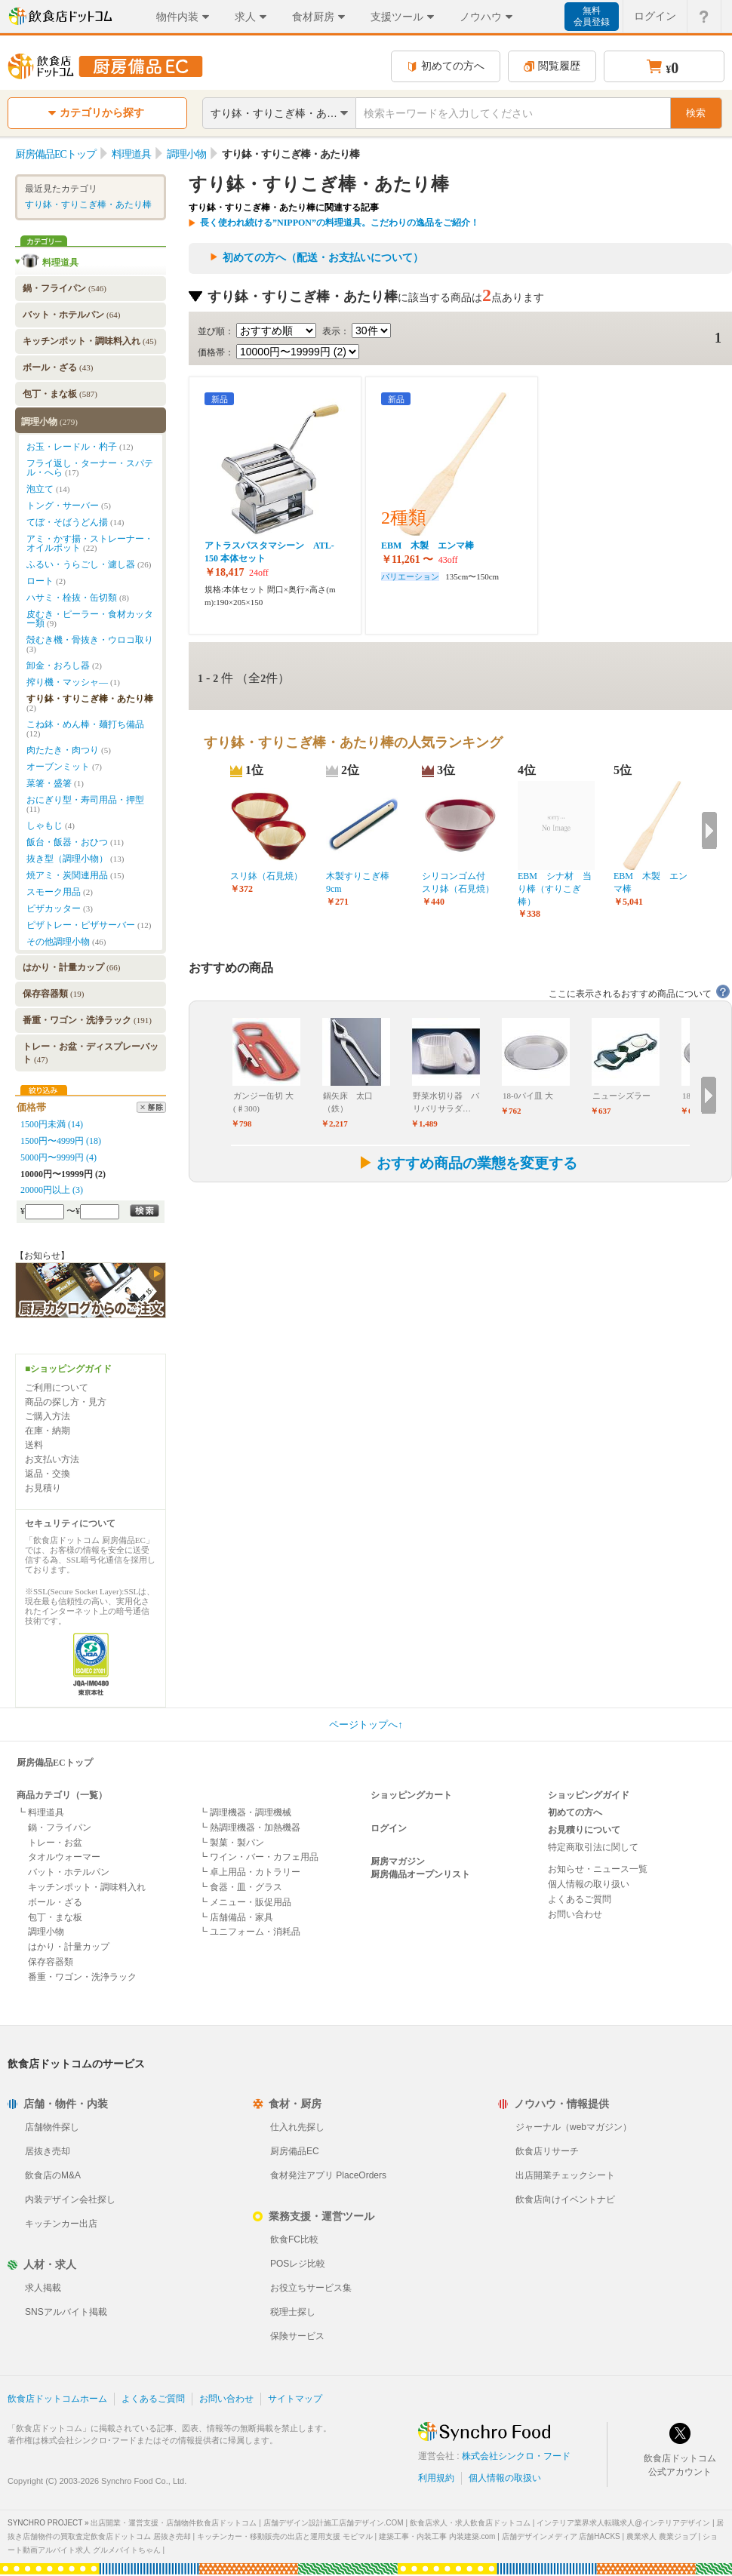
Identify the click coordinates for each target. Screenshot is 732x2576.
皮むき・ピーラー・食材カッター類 (89, 619)
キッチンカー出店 (61, 2223)
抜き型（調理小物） (75, 858)
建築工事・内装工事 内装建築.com (437, 2536)
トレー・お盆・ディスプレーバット (90, 1053)
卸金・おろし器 (64, 665)
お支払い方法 (52, 1459)
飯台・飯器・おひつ (75, 842)
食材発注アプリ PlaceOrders (328, 2175)
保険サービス (297, 2336)
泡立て (47, 489)
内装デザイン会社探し (70, 2199)
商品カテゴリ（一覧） (62, 1795)
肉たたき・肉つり (68, 750)
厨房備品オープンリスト (420, 1874)
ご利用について (56, 1387)
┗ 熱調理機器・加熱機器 (249, 1827)
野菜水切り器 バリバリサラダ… (446, 1102)
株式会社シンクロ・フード (516, 2456)
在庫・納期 (47, 1430)
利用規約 (436, 2478)
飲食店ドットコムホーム (57, 2398)
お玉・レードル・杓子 (79, 446)
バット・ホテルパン (71, 314)
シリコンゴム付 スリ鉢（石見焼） (458, 882)
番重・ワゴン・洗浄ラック (87, 1020)
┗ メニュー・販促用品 (244, 1902)
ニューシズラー (621, 1095)
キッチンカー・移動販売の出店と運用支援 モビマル (285, 2536)
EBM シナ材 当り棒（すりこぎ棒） (555, 889)
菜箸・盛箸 (55, 783)
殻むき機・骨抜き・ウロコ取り (89, 644)
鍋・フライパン (64, 288)
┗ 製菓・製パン (231, 1842)
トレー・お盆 (55, 1842)
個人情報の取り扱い (588, 1884)
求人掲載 (43, 2287)
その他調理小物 (66, 941)
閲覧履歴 (552, 66)
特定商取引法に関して (593, 1847)
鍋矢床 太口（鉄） (348, 1102)
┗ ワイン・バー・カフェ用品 (258, 1857)
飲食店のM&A (53, 2175)
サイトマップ (295, 2398)
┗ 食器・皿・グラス (240, 1887)
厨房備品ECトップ (55, 1762)
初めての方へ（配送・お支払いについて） (323, 257)
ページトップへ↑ (366, 1724)
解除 (151, 1107)
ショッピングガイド (588, 1795)
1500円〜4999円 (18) (60, 1141)
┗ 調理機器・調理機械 (244, 1812)
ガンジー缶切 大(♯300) (263, 1102)
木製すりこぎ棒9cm (357, 882)
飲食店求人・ (470, 2523)
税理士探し (292, 2312)
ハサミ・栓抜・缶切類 (77, 597)
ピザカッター (59, 908)
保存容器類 (53, 993)
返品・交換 (47, 1473)
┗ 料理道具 (40, 1812)
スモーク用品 (59, 892)
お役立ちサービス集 (311, 2287)
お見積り (43, 1488)
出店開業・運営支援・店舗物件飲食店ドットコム (174, 2523)
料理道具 (60, 262)
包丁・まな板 (60, 394)
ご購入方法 (47, 1416)
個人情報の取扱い (505, 2478)
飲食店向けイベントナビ (565, 2199)
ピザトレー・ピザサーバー (88, 925)
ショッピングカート (411, 1795)
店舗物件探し (52, 2127)
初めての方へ (445, 66)
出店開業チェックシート (565, 2175)
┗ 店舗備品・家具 (235, 1917)
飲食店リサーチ (547, 2151)
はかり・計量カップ (71, 967)
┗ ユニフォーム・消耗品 (249, 1931)
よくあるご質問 (579, 1899)
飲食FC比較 (294, 2239)
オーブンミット (64, 766)
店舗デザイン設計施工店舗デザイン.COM (333, 2523)
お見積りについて (584, 1829)
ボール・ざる (58, 367)
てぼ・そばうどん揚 (75, 522)
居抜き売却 (47, 2151)
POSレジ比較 (297, 2263)
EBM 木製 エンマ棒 (432, 545)
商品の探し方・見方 (65, 1402)
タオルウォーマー (64, 1857)
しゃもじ (50, 825)
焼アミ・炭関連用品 (75, 875)
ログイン (389, 1828)
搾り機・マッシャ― (73, 682)
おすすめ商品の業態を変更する (467, 1163)
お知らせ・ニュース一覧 (597, 1869)
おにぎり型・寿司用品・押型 (85, 804)
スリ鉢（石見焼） (266, 876)
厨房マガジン (398, 1861)
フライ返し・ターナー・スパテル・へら (89, 468)
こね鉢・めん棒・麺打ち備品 (85, 728)
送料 (34, 1445)
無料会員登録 (592, 16)
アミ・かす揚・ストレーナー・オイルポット (89, 543)
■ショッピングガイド (68, 1368)
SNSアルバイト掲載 (66, 2312)
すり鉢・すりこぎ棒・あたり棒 (88, 204)
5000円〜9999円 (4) (58, 1157)
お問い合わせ (575, 1914)
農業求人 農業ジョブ (661, 2536)
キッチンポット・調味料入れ (89, 341)
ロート (46, 581)
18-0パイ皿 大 (528, 1095)
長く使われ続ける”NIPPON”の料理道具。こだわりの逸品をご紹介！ (339, 222)
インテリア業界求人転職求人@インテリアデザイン (623, 2523)
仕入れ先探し (297, 2127)
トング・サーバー (68, 505)
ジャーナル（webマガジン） (573, 2127)
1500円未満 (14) (51, 1124)
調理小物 (49, 422)
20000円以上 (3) (51, 1190)
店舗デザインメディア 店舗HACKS (561, 2536)
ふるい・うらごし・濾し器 (88, 564)
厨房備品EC (294, 2151)
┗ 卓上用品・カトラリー (249, 1872)
